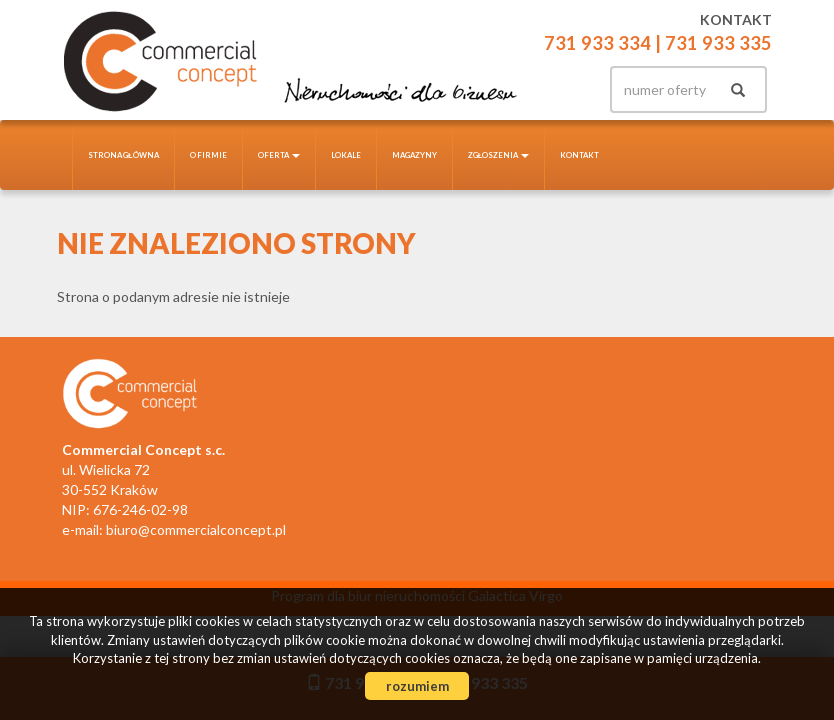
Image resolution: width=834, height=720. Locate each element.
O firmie (208, 155)
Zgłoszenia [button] (499, 155)
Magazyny (414, 155)
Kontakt (579, 155)
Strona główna (123, 155)
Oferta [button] (279, 155)
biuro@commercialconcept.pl (196, 529)
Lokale (346, 155)
